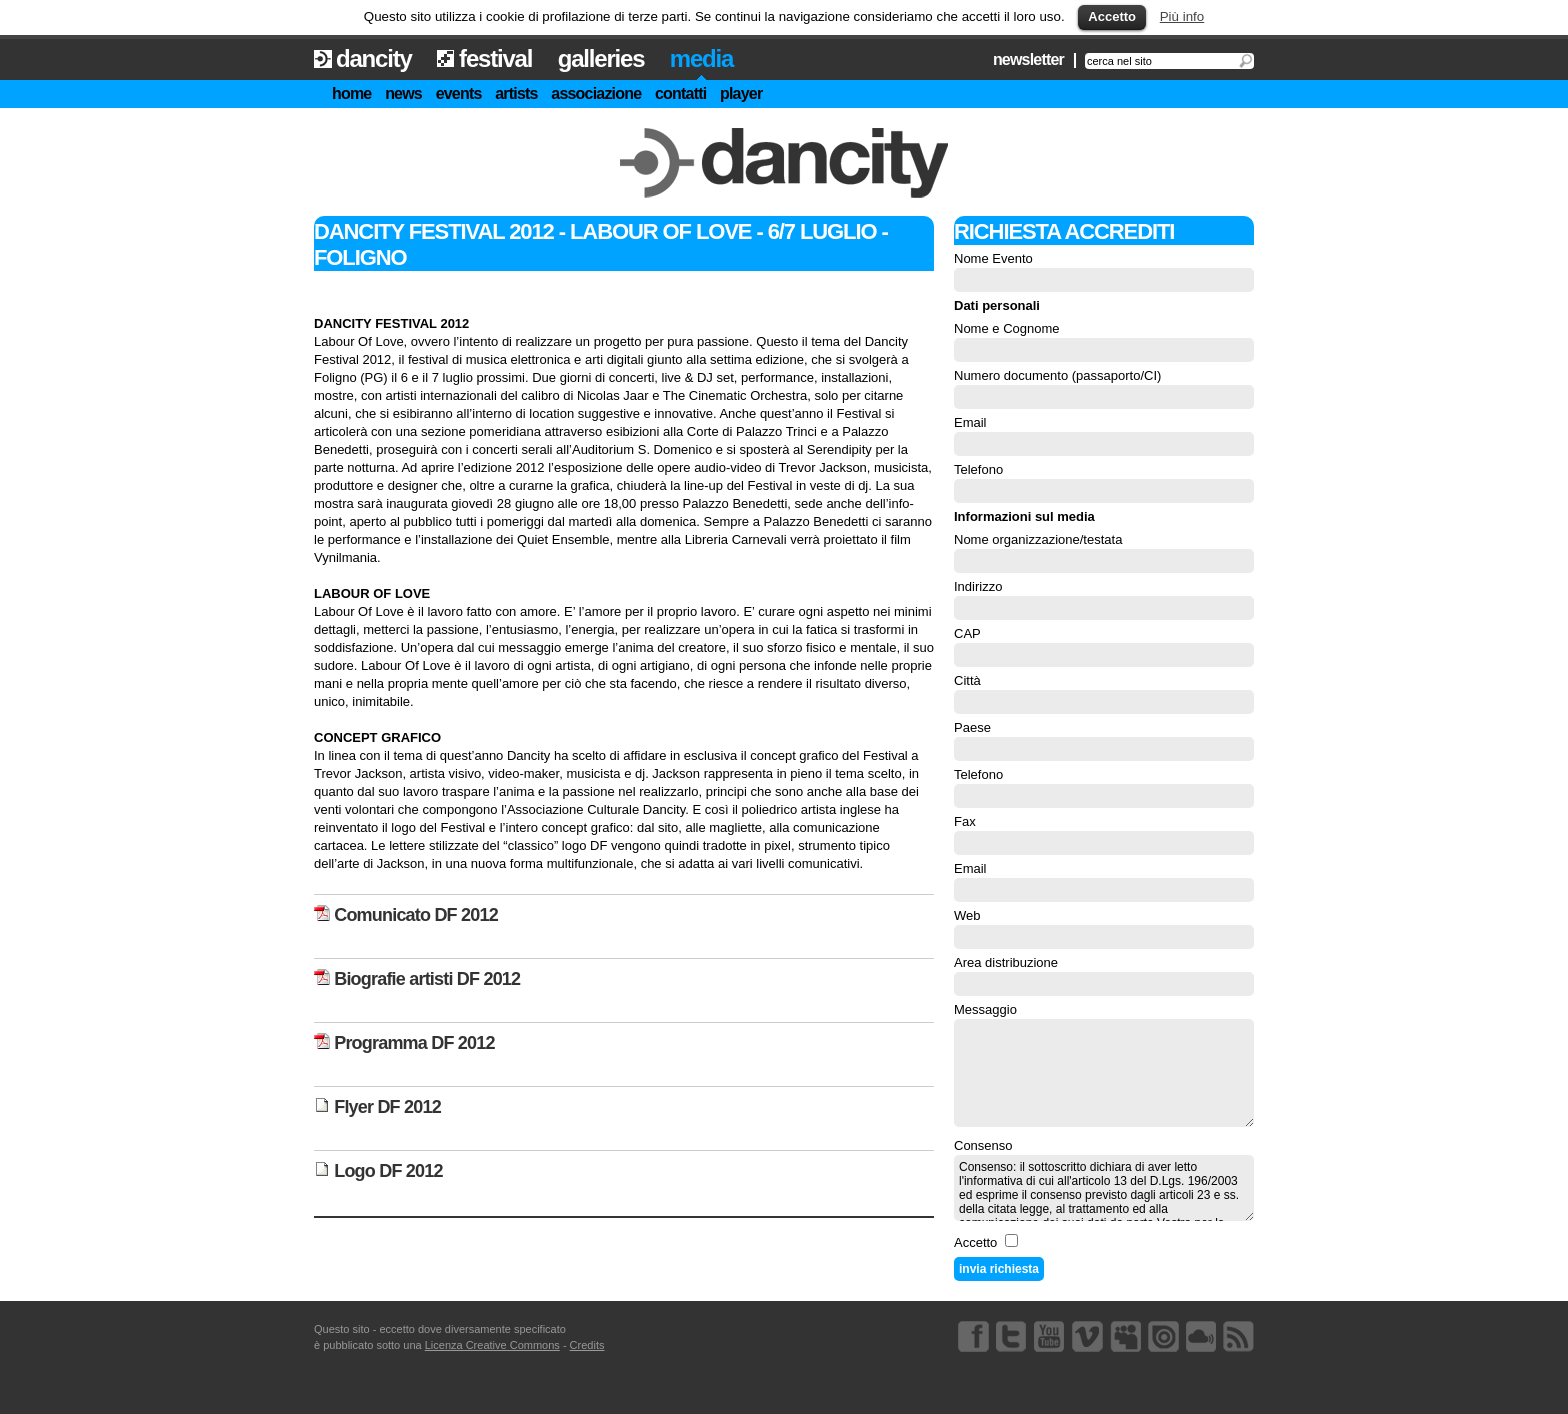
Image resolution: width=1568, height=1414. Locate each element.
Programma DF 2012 (404, 1043)
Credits (587, 1345)
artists (516, 93)
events (459, 93)
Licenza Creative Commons (492, 1345)
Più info (1182, 16)
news (403, 93)
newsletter (1028, 59)
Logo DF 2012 (378, 1171)
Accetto (1112, 16)
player (741, 93)
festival (495, 58)
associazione (596, 93)
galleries (601, 58)
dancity (374, 58)
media (701, 58)
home (351, 93)
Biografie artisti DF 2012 (417, 979)
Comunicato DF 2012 (406, 915)
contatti (680, 93)
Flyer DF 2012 (377, 1107)
